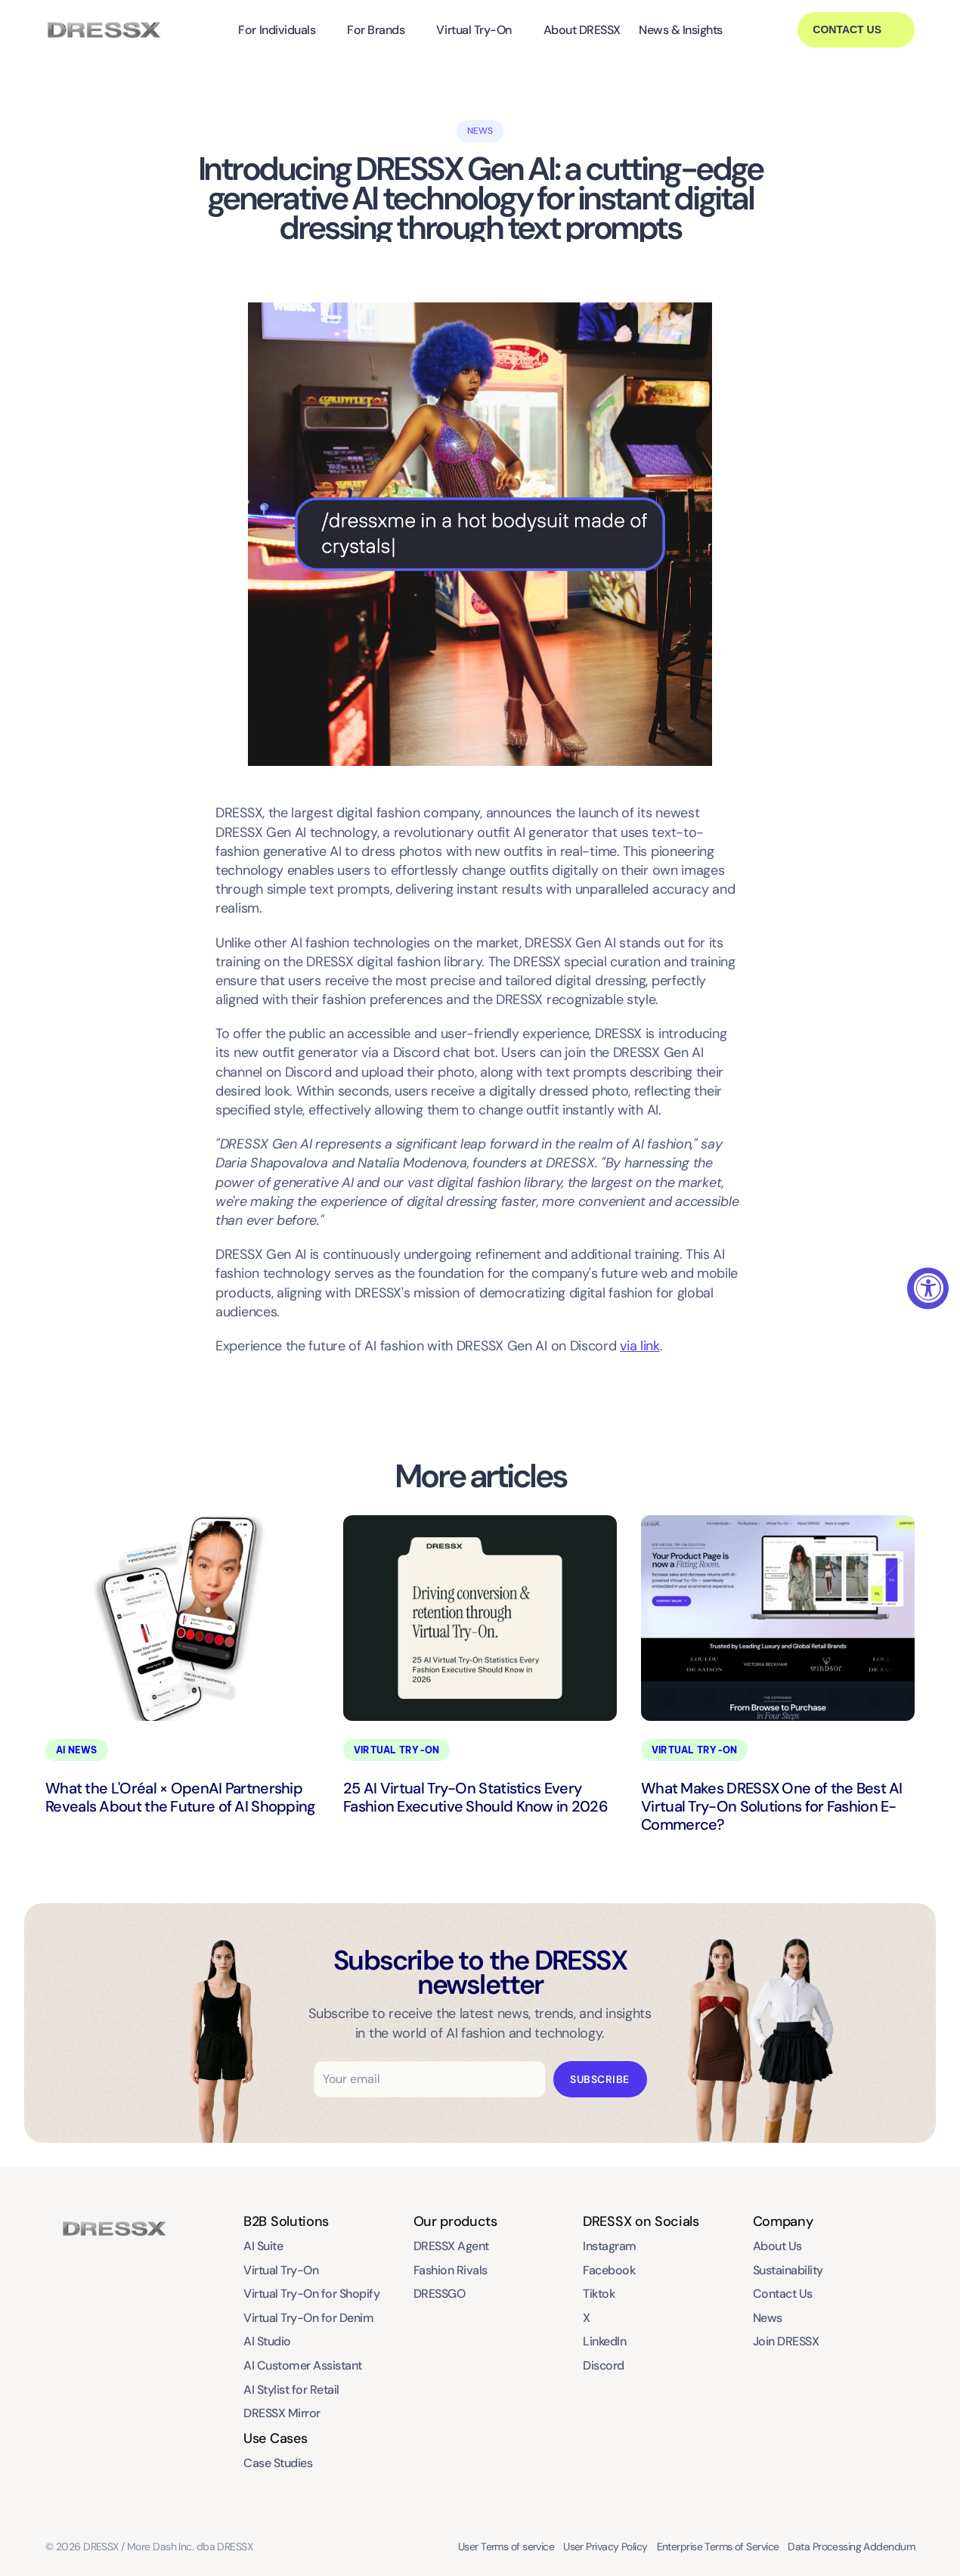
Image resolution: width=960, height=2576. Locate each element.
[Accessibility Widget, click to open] (928, 1288)
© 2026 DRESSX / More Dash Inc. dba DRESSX (148, 2546)
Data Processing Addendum (851, 2546)
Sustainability (788, 2270)
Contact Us (783, 2294)
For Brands (375, 30)
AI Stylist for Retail (291, 2390)
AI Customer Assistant (302, 2365)
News (767, 2318)
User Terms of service (506, 2546)
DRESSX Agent (451, 2246)
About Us (777, 2246)
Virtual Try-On (473, 30)
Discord (603, 2365)
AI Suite (263, 2246)
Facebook (609, 2270)
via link (640, 1346)
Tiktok (599, 2294)
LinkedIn (604, 2341)
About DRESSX (582, 30)
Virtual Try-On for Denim (308, 2318)
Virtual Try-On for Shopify (311, 2294)
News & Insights (681, 30)
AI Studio (267, 2341)
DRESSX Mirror (282, 2413)
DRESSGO (439, 2294)
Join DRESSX (786, 2341)
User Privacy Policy (605, 2546)
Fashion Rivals (450, 2270)
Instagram (609, 2246)
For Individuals (276, 30)
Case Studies (277, 2463)
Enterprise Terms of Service (718, 2546)
